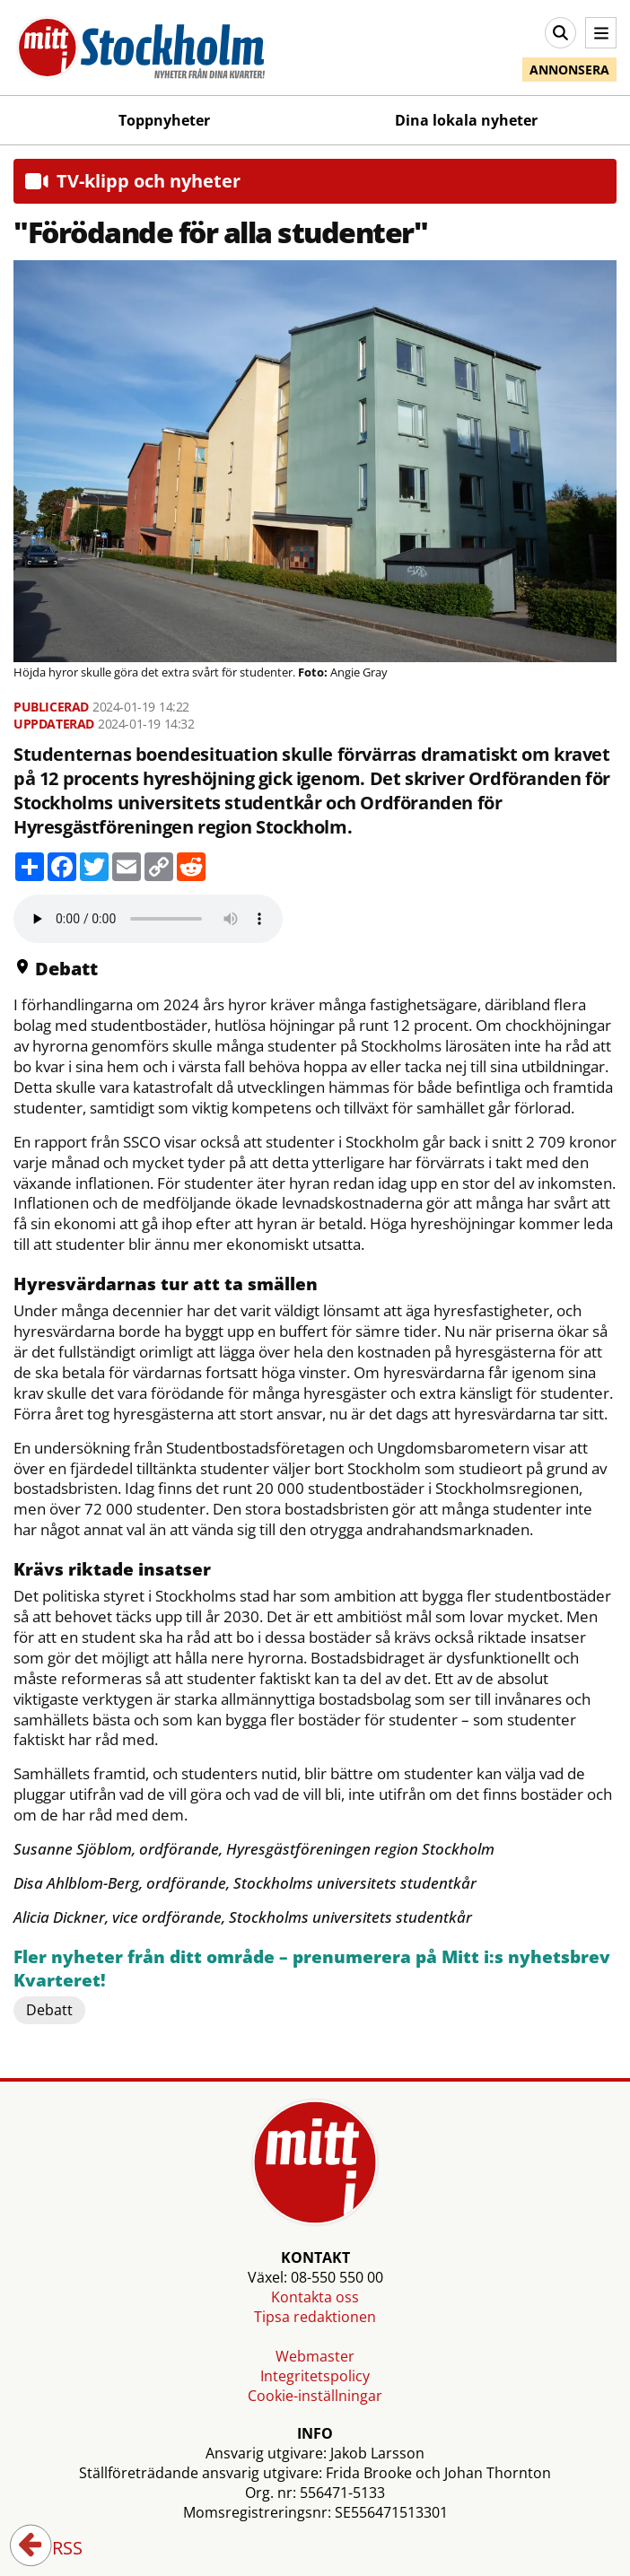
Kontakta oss (315, 2297)
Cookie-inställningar (315, 2396)
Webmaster (315, 2356)
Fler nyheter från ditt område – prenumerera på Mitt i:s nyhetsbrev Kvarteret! (311, 1969)
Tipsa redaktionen (315, 2317)
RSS (55, 2549)
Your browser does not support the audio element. (148, 919)
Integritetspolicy (315, 2376)
